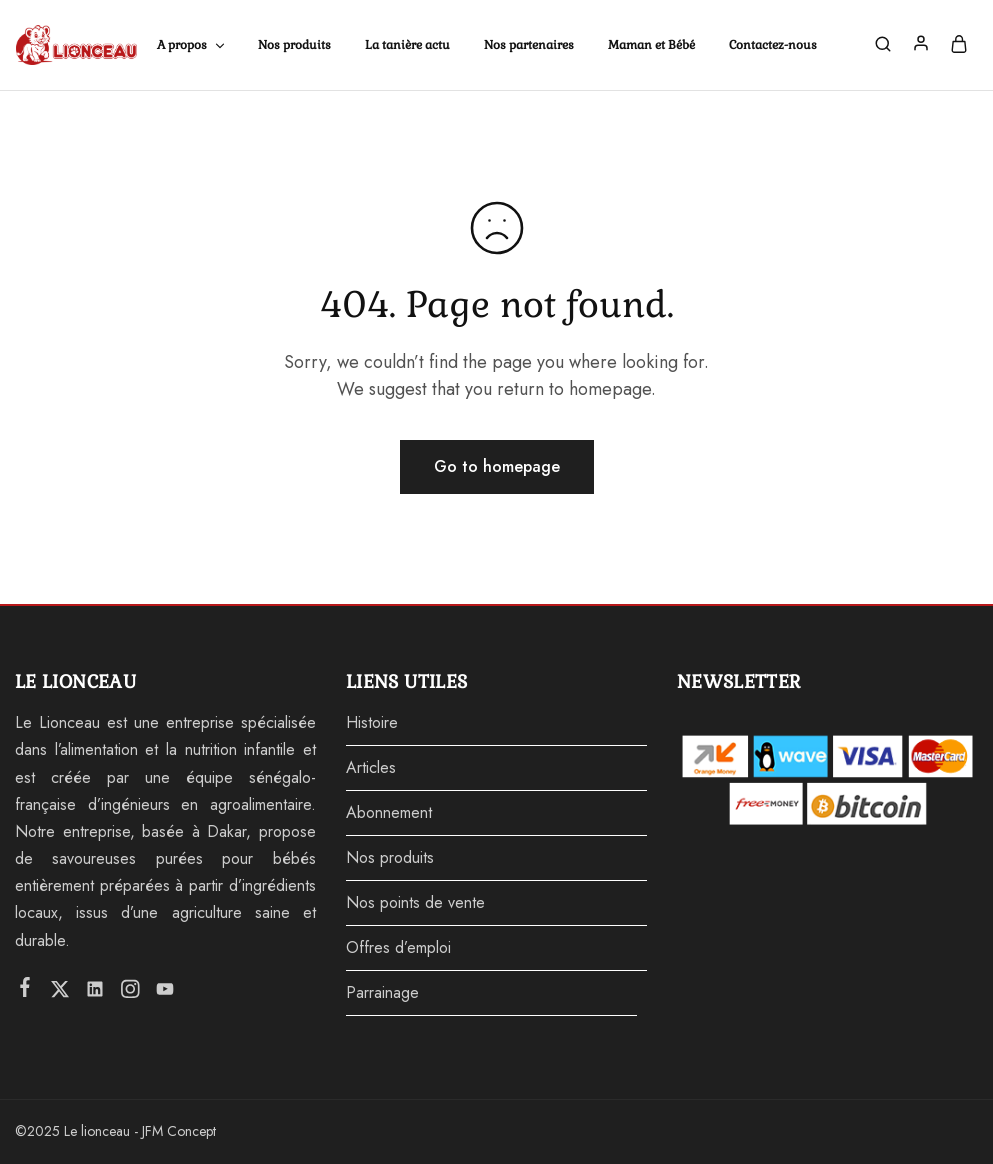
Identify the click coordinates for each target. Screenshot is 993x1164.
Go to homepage (497, 466)
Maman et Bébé (651, 45)
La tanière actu (407, 45)
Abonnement (389, 812)
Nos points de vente (415, 902)
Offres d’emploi (398, 947)
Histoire (372, 722)
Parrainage (382, 992)
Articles (371, 767)
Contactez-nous (773, 45)
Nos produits (294, 45)
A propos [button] (192, 45)
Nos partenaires (529, 45)
